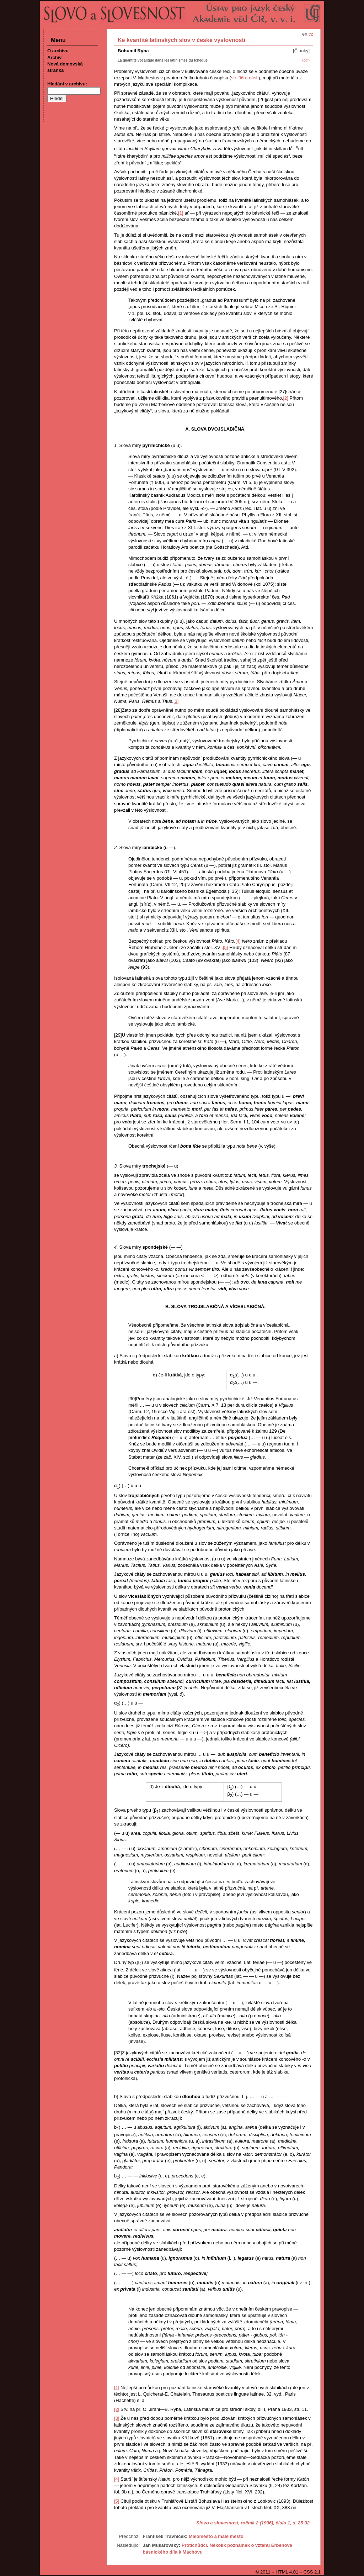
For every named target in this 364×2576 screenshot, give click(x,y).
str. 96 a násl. (244, 77)
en (304, 34)
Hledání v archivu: (67, 83)
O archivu (58, 50)
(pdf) (306, 60)
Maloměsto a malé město (216, 2536)
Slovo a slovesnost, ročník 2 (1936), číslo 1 (243, 2522)
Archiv (54, 57)
